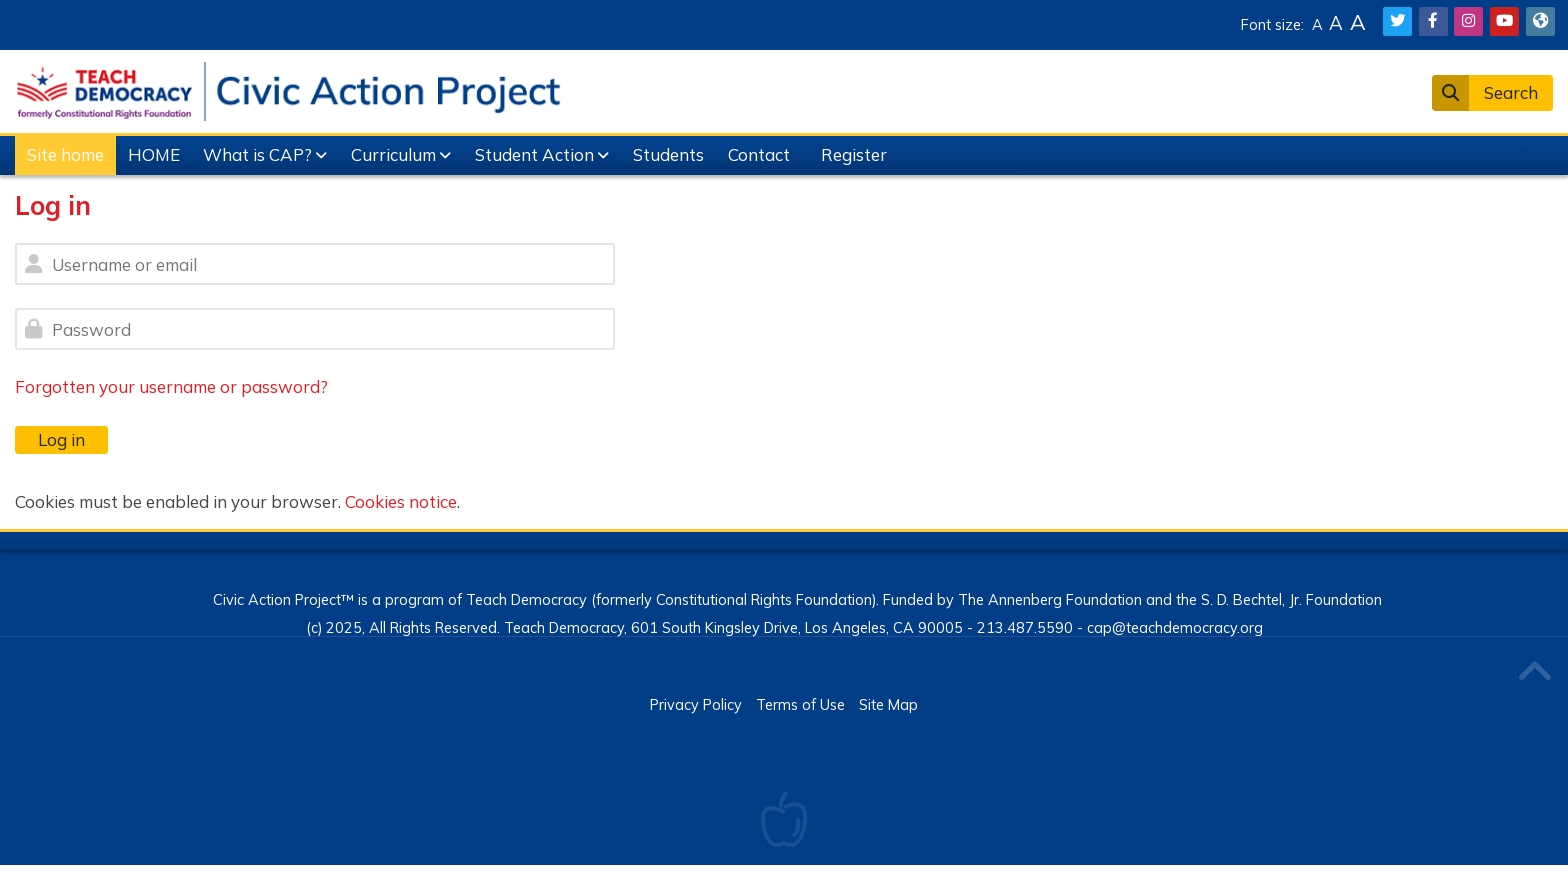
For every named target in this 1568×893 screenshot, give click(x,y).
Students (668, 154)
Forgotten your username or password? (171, 386)
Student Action (534, 154)
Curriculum (393, 154)
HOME (154, 154)
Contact (759, 154)
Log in (61, 439)
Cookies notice (401, 501)
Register (854, 154)
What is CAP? (257, 154)
